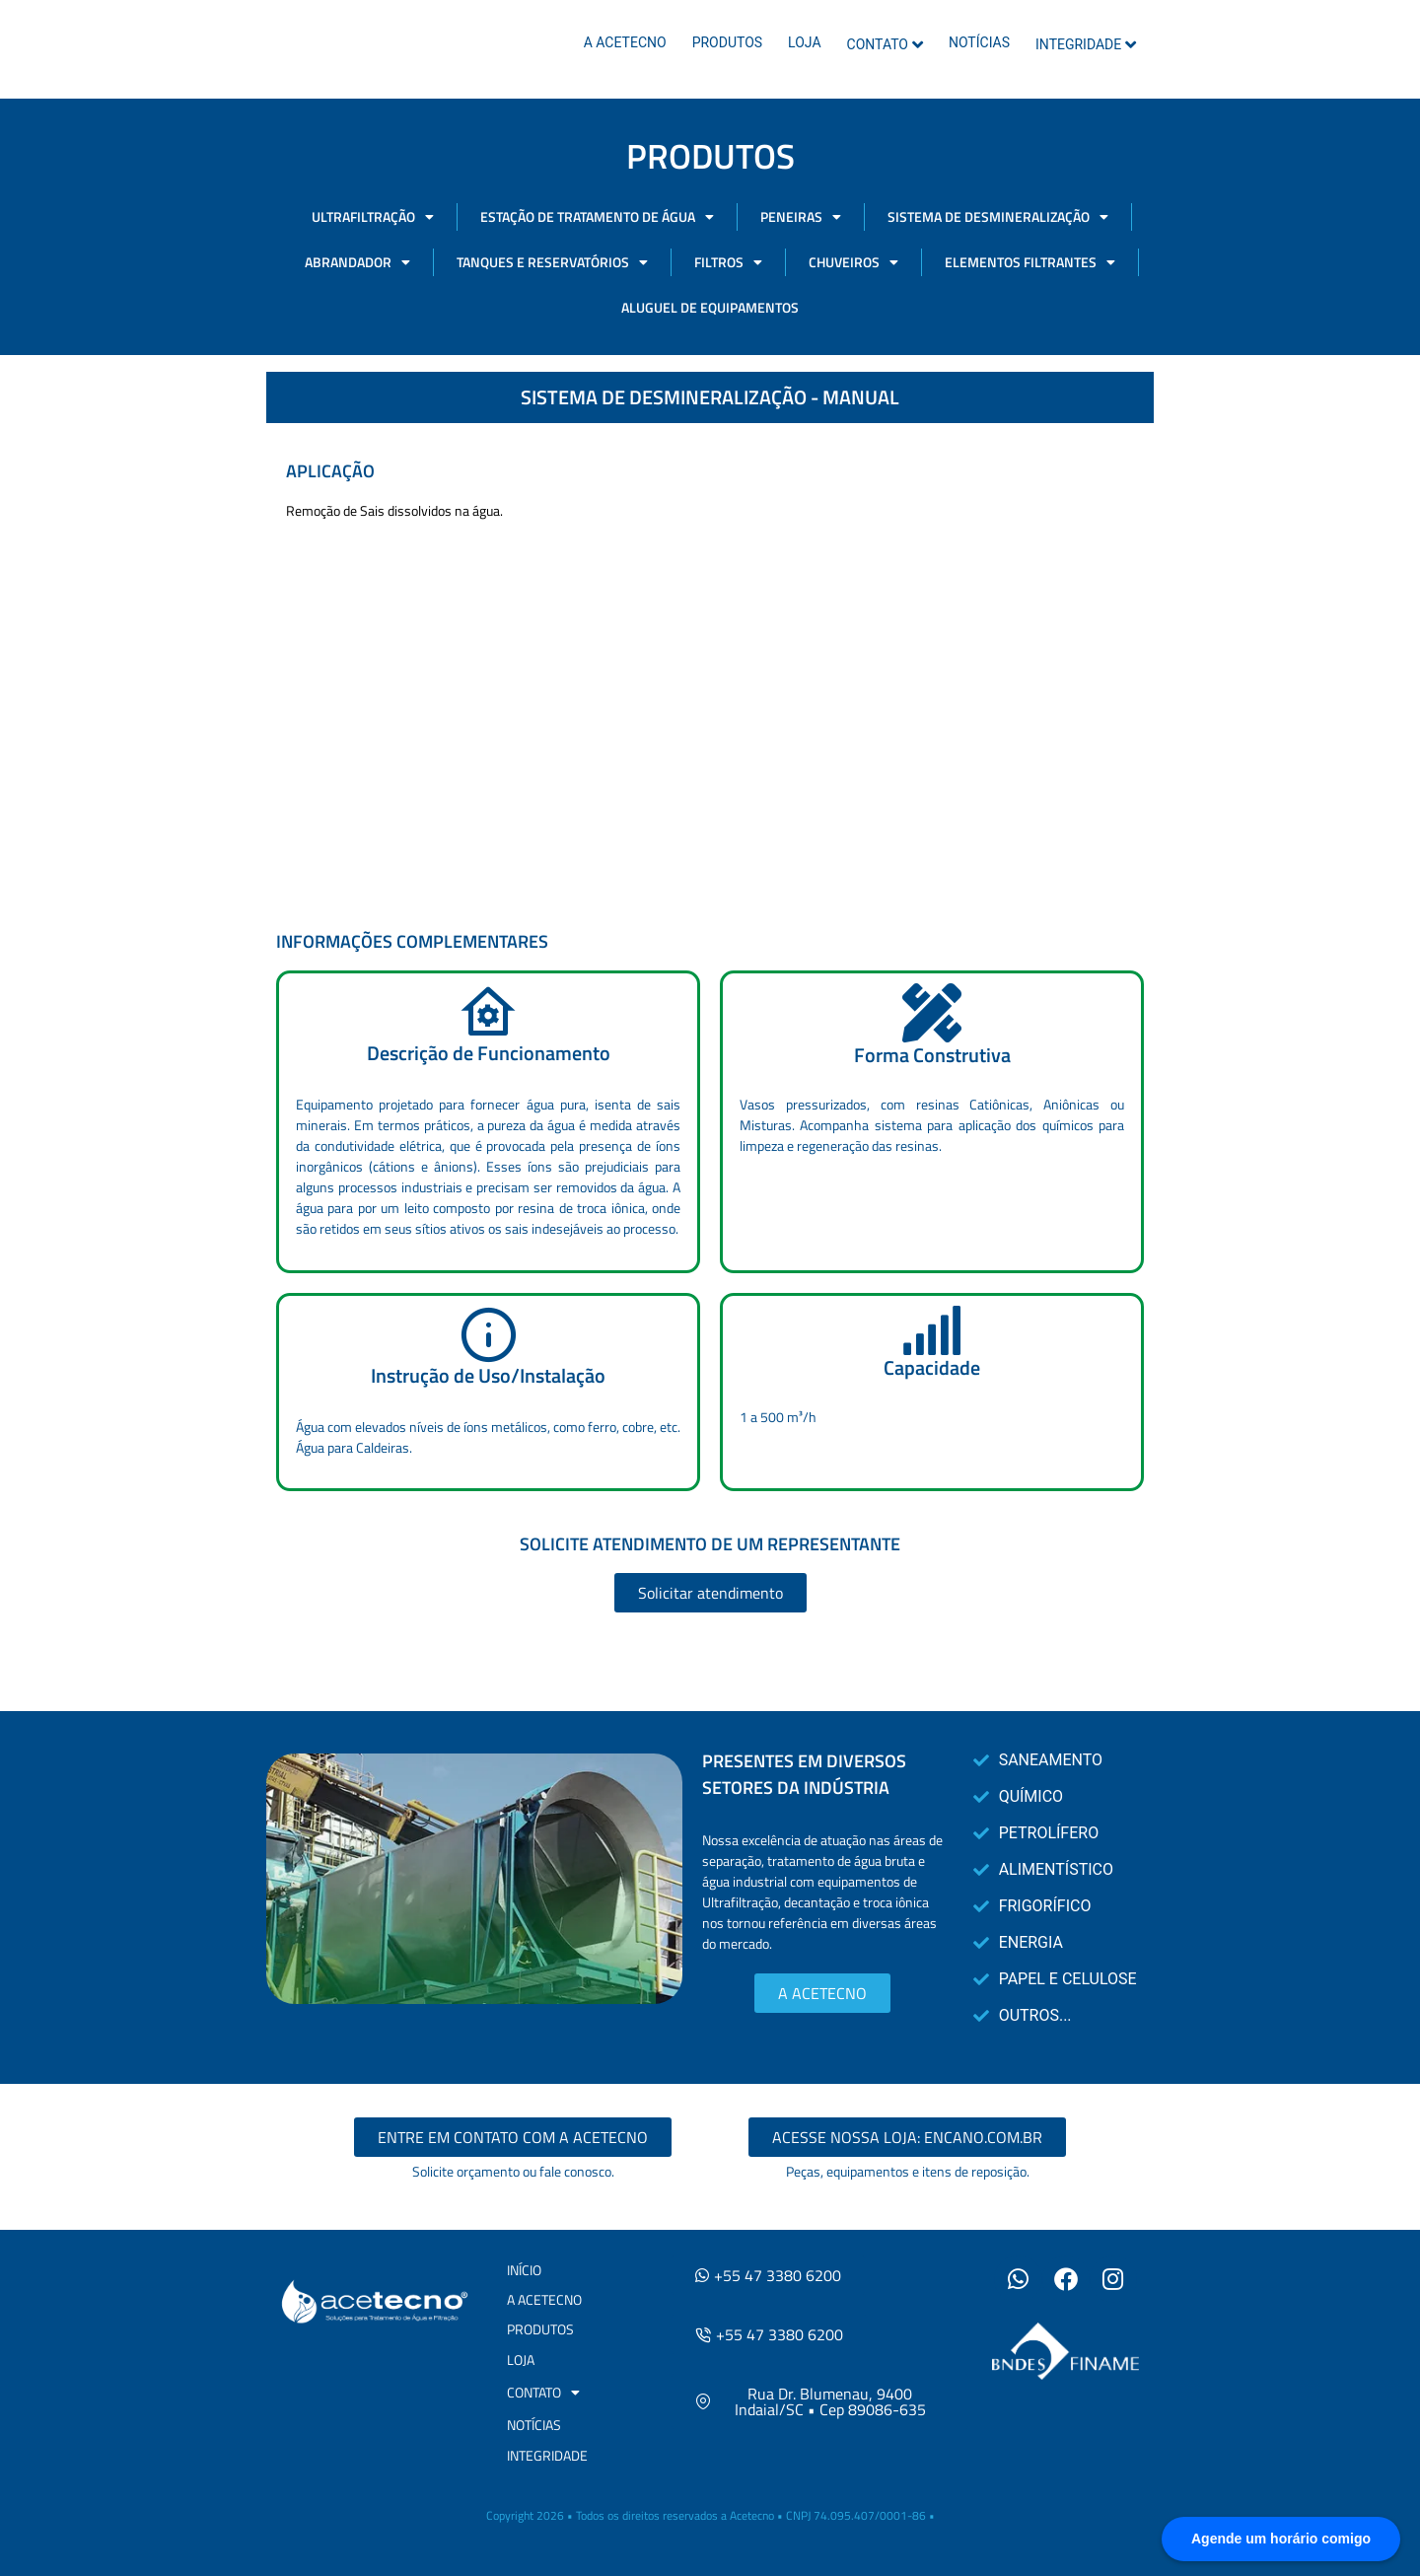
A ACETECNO (625, 42)
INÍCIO (524, 2269)
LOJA (804, 42)
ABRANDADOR (357, 262)
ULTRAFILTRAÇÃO (373, 217)
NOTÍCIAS (979, 42)
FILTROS (728, 262)
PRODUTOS (727, 42)
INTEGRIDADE (1085, 44)
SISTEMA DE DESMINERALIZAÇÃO (998, 217)
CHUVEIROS (853, 262)
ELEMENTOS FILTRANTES (1030, 262)
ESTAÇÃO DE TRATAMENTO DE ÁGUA (597, 217)
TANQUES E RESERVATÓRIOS (552, 262)
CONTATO (885, 44)
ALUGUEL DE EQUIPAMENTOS (710, 307)
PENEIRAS (800, 217)
